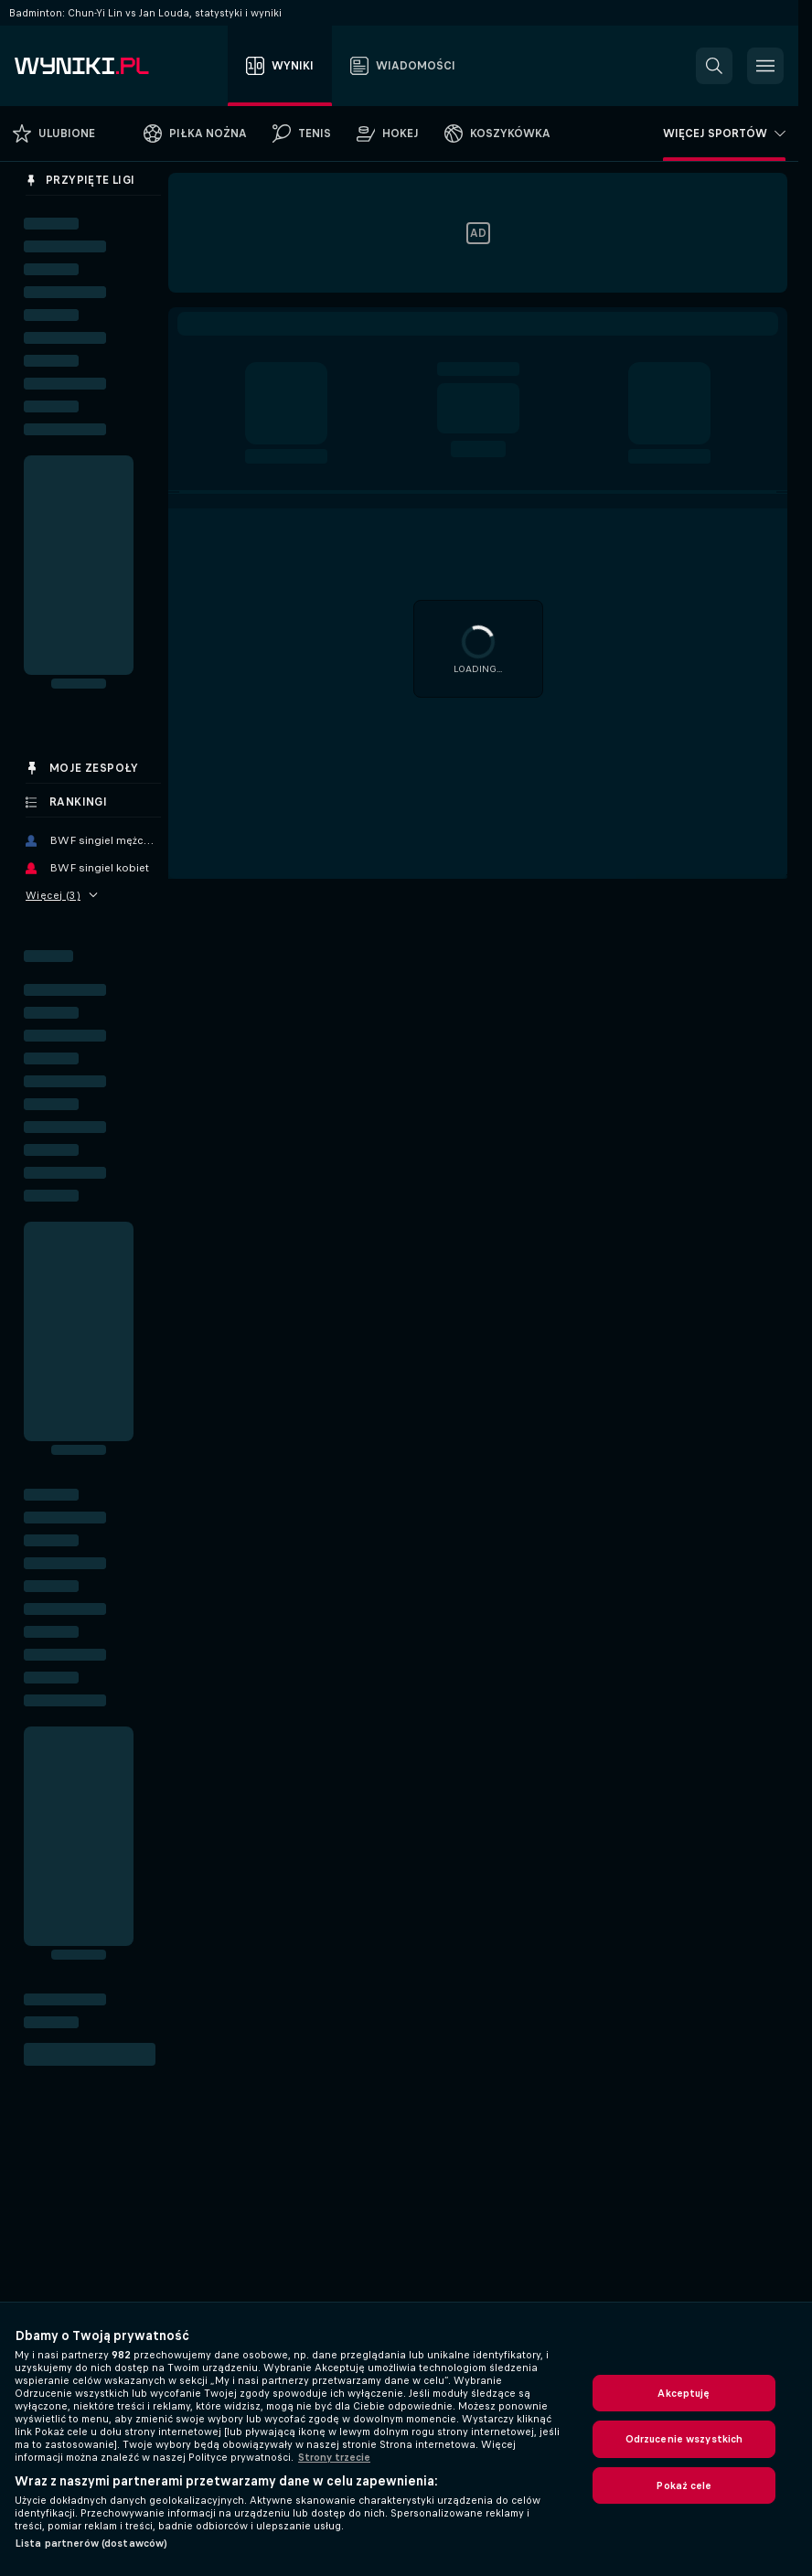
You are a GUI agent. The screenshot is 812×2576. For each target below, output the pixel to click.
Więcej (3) (62, 895)
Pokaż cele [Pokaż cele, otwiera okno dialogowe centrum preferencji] (683, 2485)
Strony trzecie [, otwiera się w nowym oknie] (334, 2457)
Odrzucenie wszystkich (684, 2438)
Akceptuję (683, 2393)
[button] (714, 66)
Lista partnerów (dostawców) (91, 2543)
